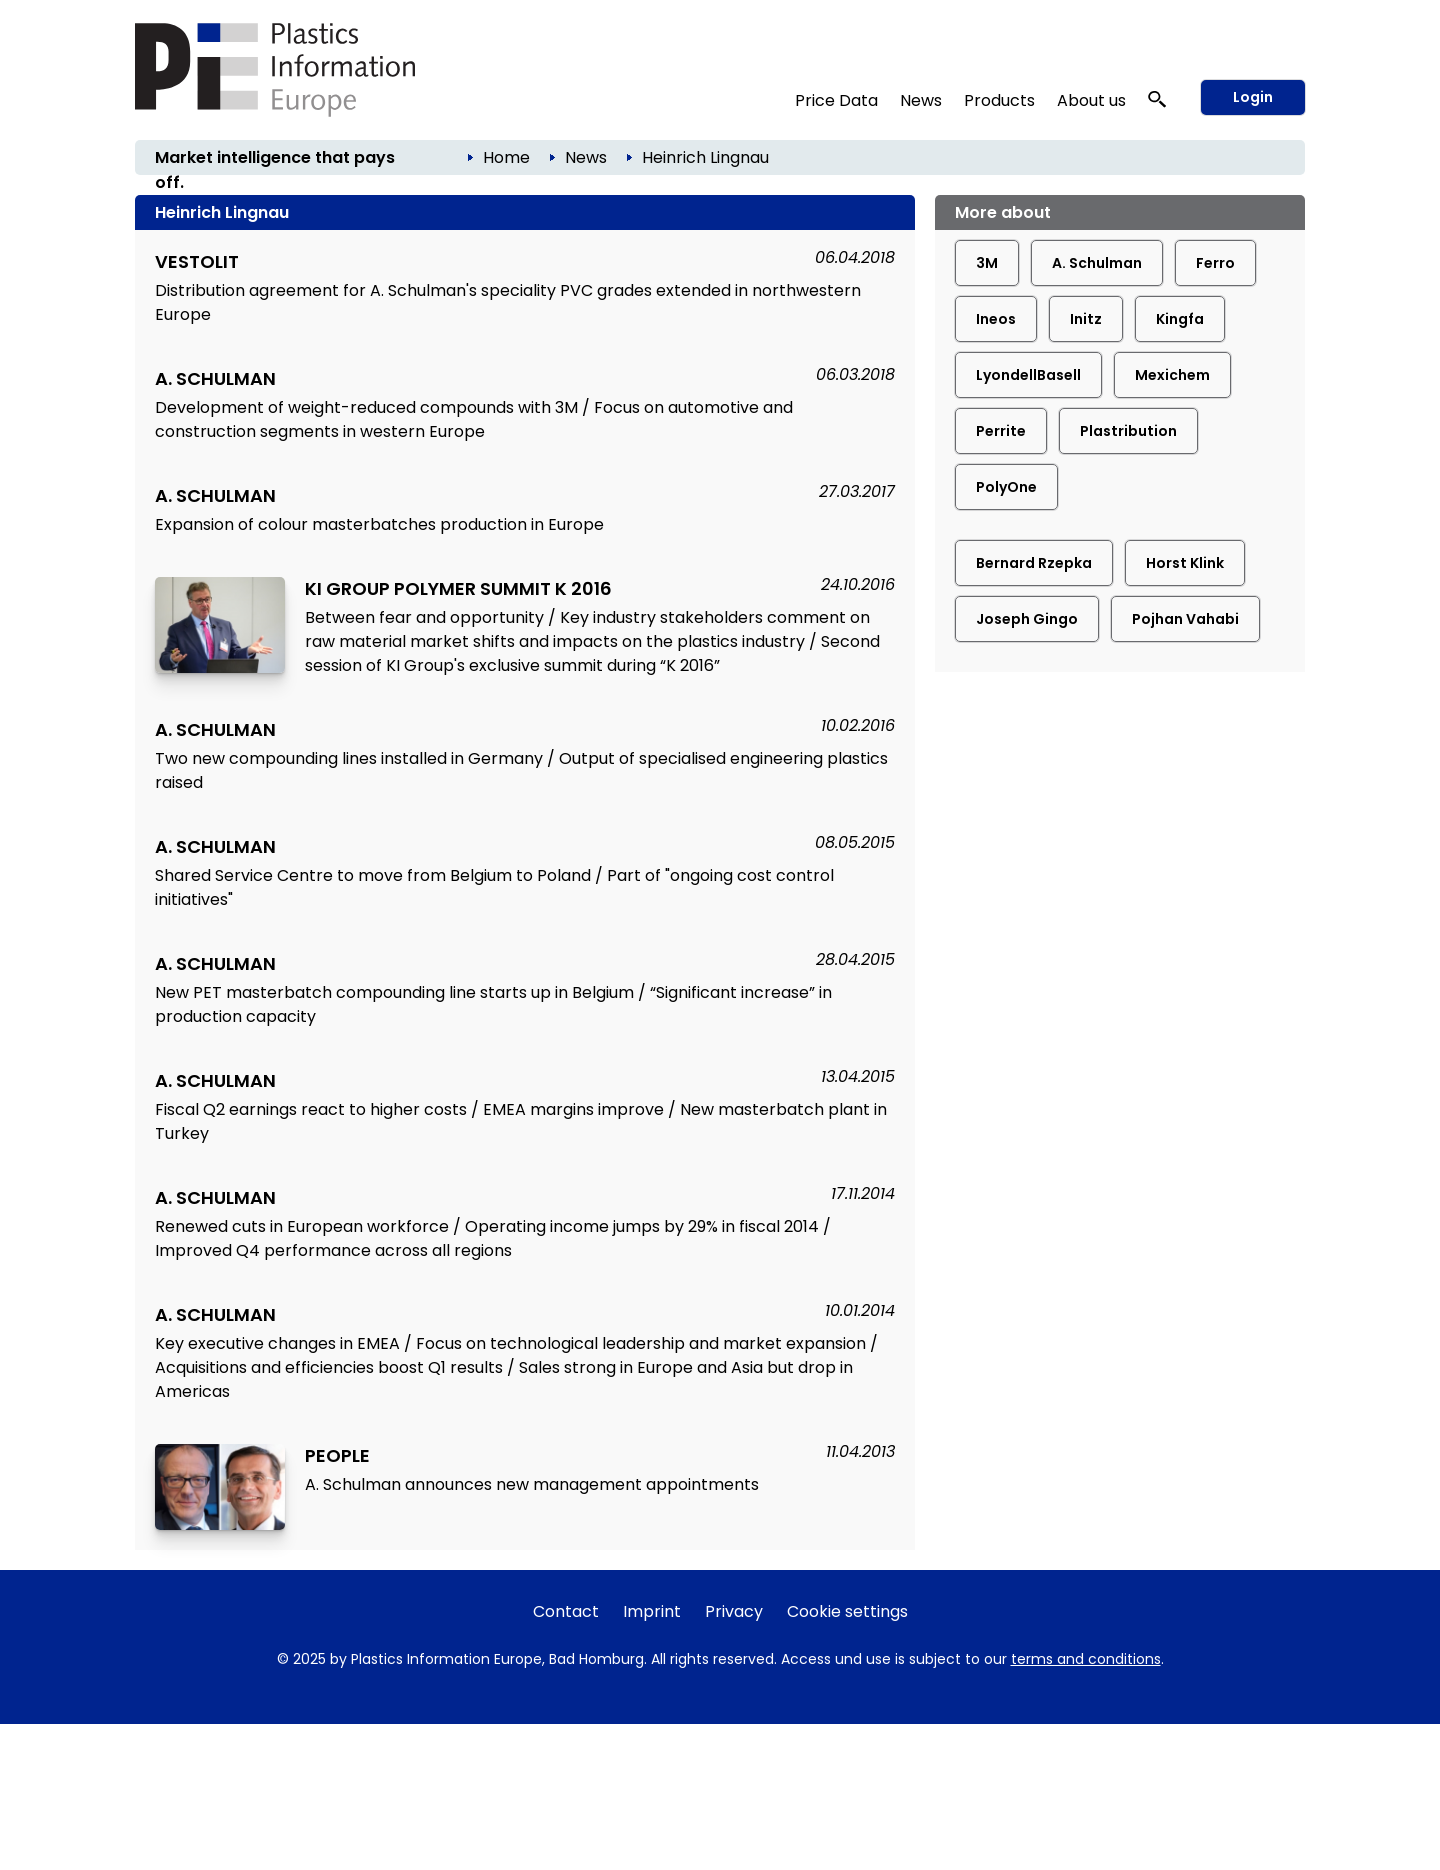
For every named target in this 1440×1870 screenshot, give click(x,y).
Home (506, 157)
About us (1091, 100)
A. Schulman (1097, 263)
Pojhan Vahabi (1185, 619)
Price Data (836, 100)
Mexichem (1172, 375)
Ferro (1215, 263)
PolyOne (1006, 487)
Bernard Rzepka (1034, 563)
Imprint (652, 1611)
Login (1253, 97)
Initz (1086, 319)
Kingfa (1180, 319)
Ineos (996, 319)
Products (999, 100)
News (921, 100)
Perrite (1001, 431)
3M (987, 263)
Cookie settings (847, 1611)
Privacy (734, 1611)
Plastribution (1128, 431)
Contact (566, 1611)
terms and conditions (1086, 1659)
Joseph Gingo (1027, 619)
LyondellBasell (1028, 375)
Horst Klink (1185, 563)
